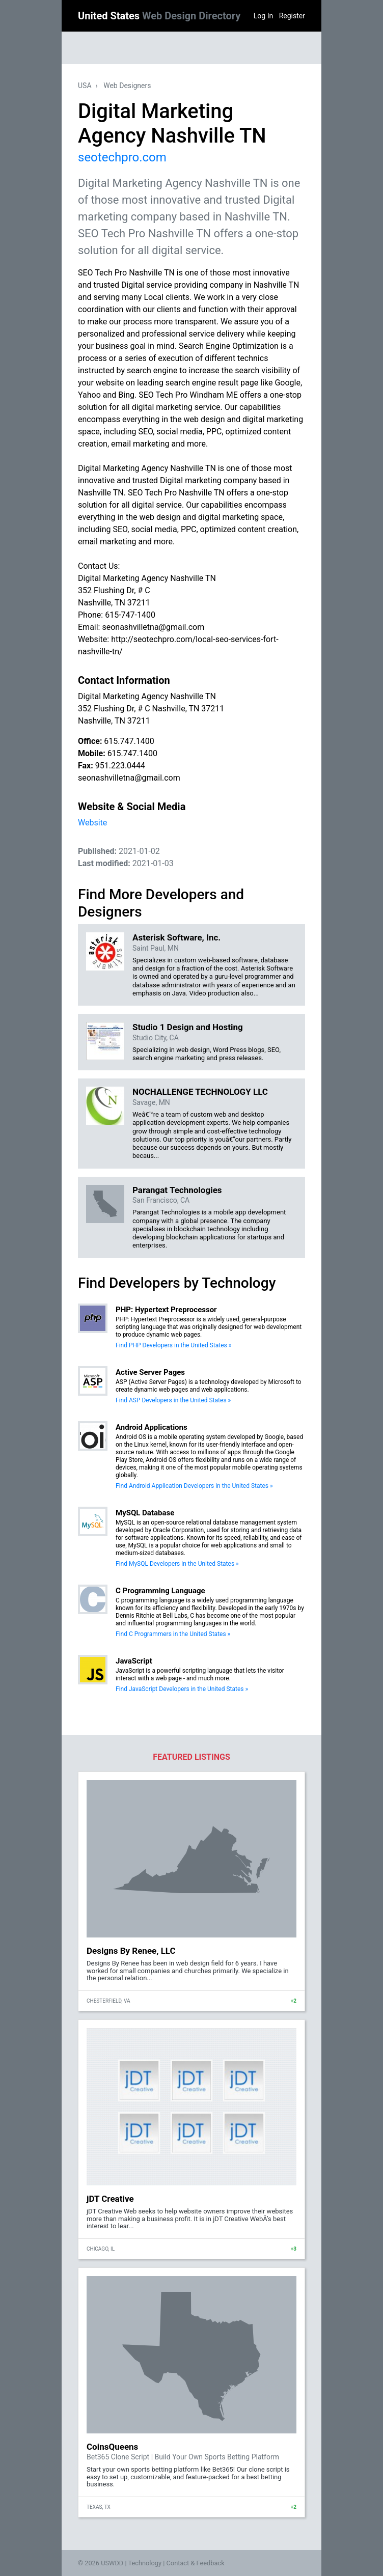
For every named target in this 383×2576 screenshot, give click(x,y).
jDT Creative (110, 2199)
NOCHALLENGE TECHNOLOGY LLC (200, 1092)
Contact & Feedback (196, 2563)
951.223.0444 (120, 765)
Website (92, 822)
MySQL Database (145, 1512)
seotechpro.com (122, 157)
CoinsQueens (112, 2447)
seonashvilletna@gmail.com (129, 778)
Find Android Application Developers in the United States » (194, 1485)
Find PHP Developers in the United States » (173, 1345)
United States (159, 16)
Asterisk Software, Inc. (176, 937)
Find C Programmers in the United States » (173, 1634)
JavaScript (134, 1661)
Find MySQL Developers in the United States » (177, 1563)
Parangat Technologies (177, 1190)
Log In (263, 16)
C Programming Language (160, 1590)
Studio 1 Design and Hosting (187, 1027)
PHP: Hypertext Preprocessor (166, 1309)
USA (85, 85)
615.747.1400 (129, 741)
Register (292, 16)
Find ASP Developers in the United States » (173, 1400)
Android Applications (151, 1427)
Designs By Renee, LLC (131, 1951)
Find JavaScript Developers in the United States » (182, 1689)
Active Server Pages (150, 1372)
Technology (144, 2563)
